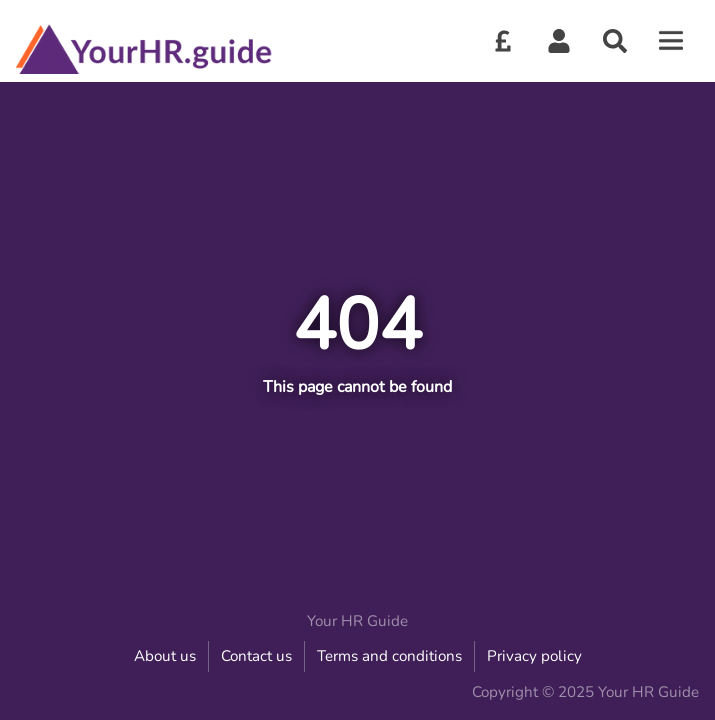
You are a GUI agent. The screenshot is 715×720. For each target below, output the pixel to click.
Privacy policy (534, 656)
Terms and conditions (389, 656)
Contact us (256, 656)
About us (165, 656)
